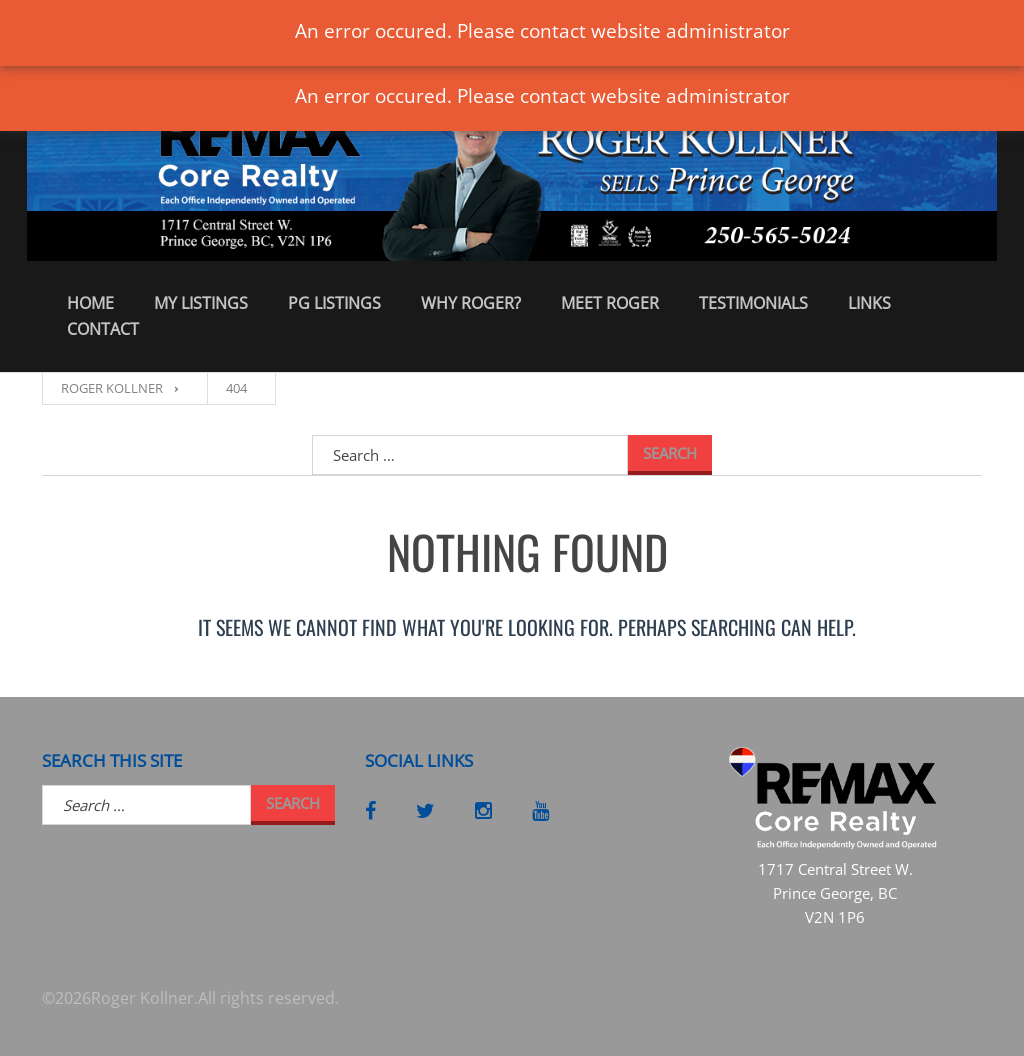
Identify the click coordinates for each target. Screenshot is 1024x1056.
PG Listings (334, 303)
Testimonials (753, 303)
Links (869, 303)
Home (90, 303)
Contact (103, 329)
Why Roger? (471, 303)
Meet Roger (610, 303)
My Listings (201, 303)
